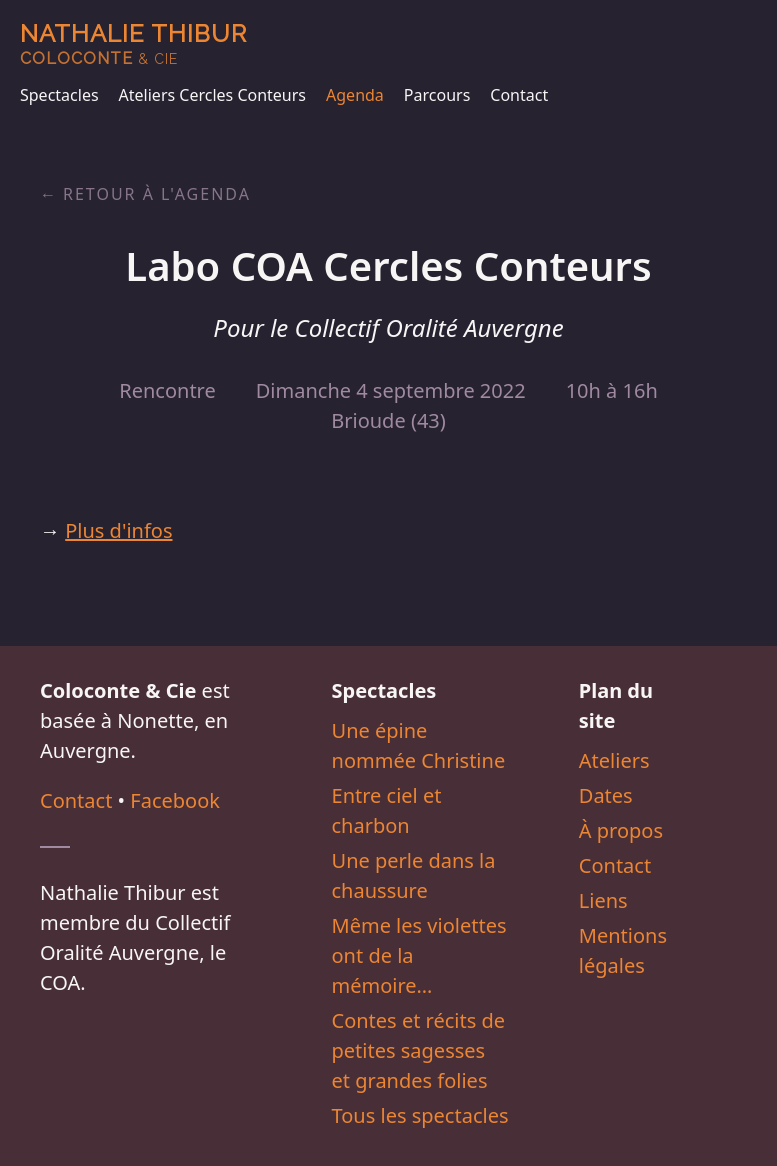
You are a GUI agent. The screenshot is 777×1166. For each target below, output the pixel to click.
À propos (621, 830)
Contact (519, 95)
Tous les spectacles (420, 1115)
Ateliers (614, 760)
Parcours (437, 95)
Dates (606, 795)
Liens (603, 900)
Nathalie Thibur (133, 43)
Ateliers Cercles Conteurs (212, 95)
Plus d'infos (118, 530)
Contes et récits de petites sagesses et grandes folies (419, 1050)
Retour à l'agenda (157, 194)
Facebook (175, 800)
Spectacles (59, 95)
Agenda (355, 95)
